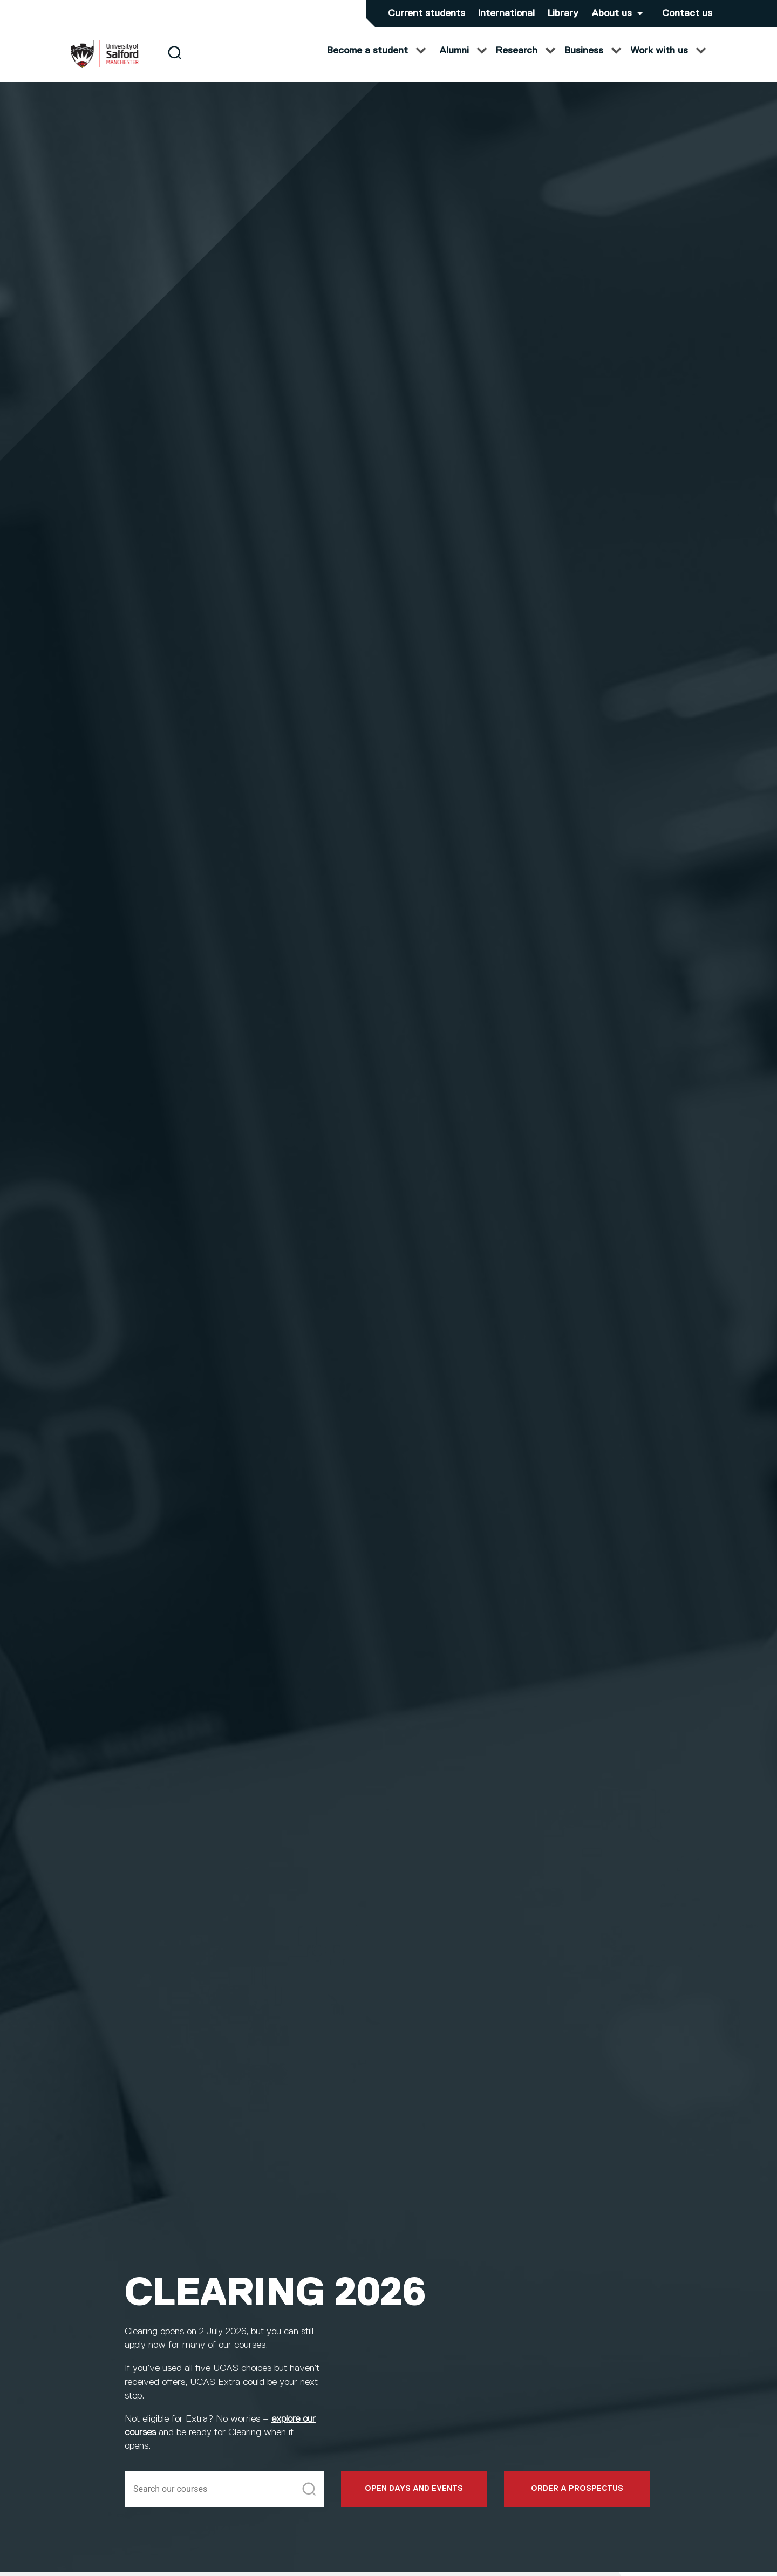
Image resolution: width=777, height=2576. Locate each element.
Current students (426, 13)
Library (563, 13)
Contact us (687, 13)
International (506, 13)
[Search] (174, 60)
